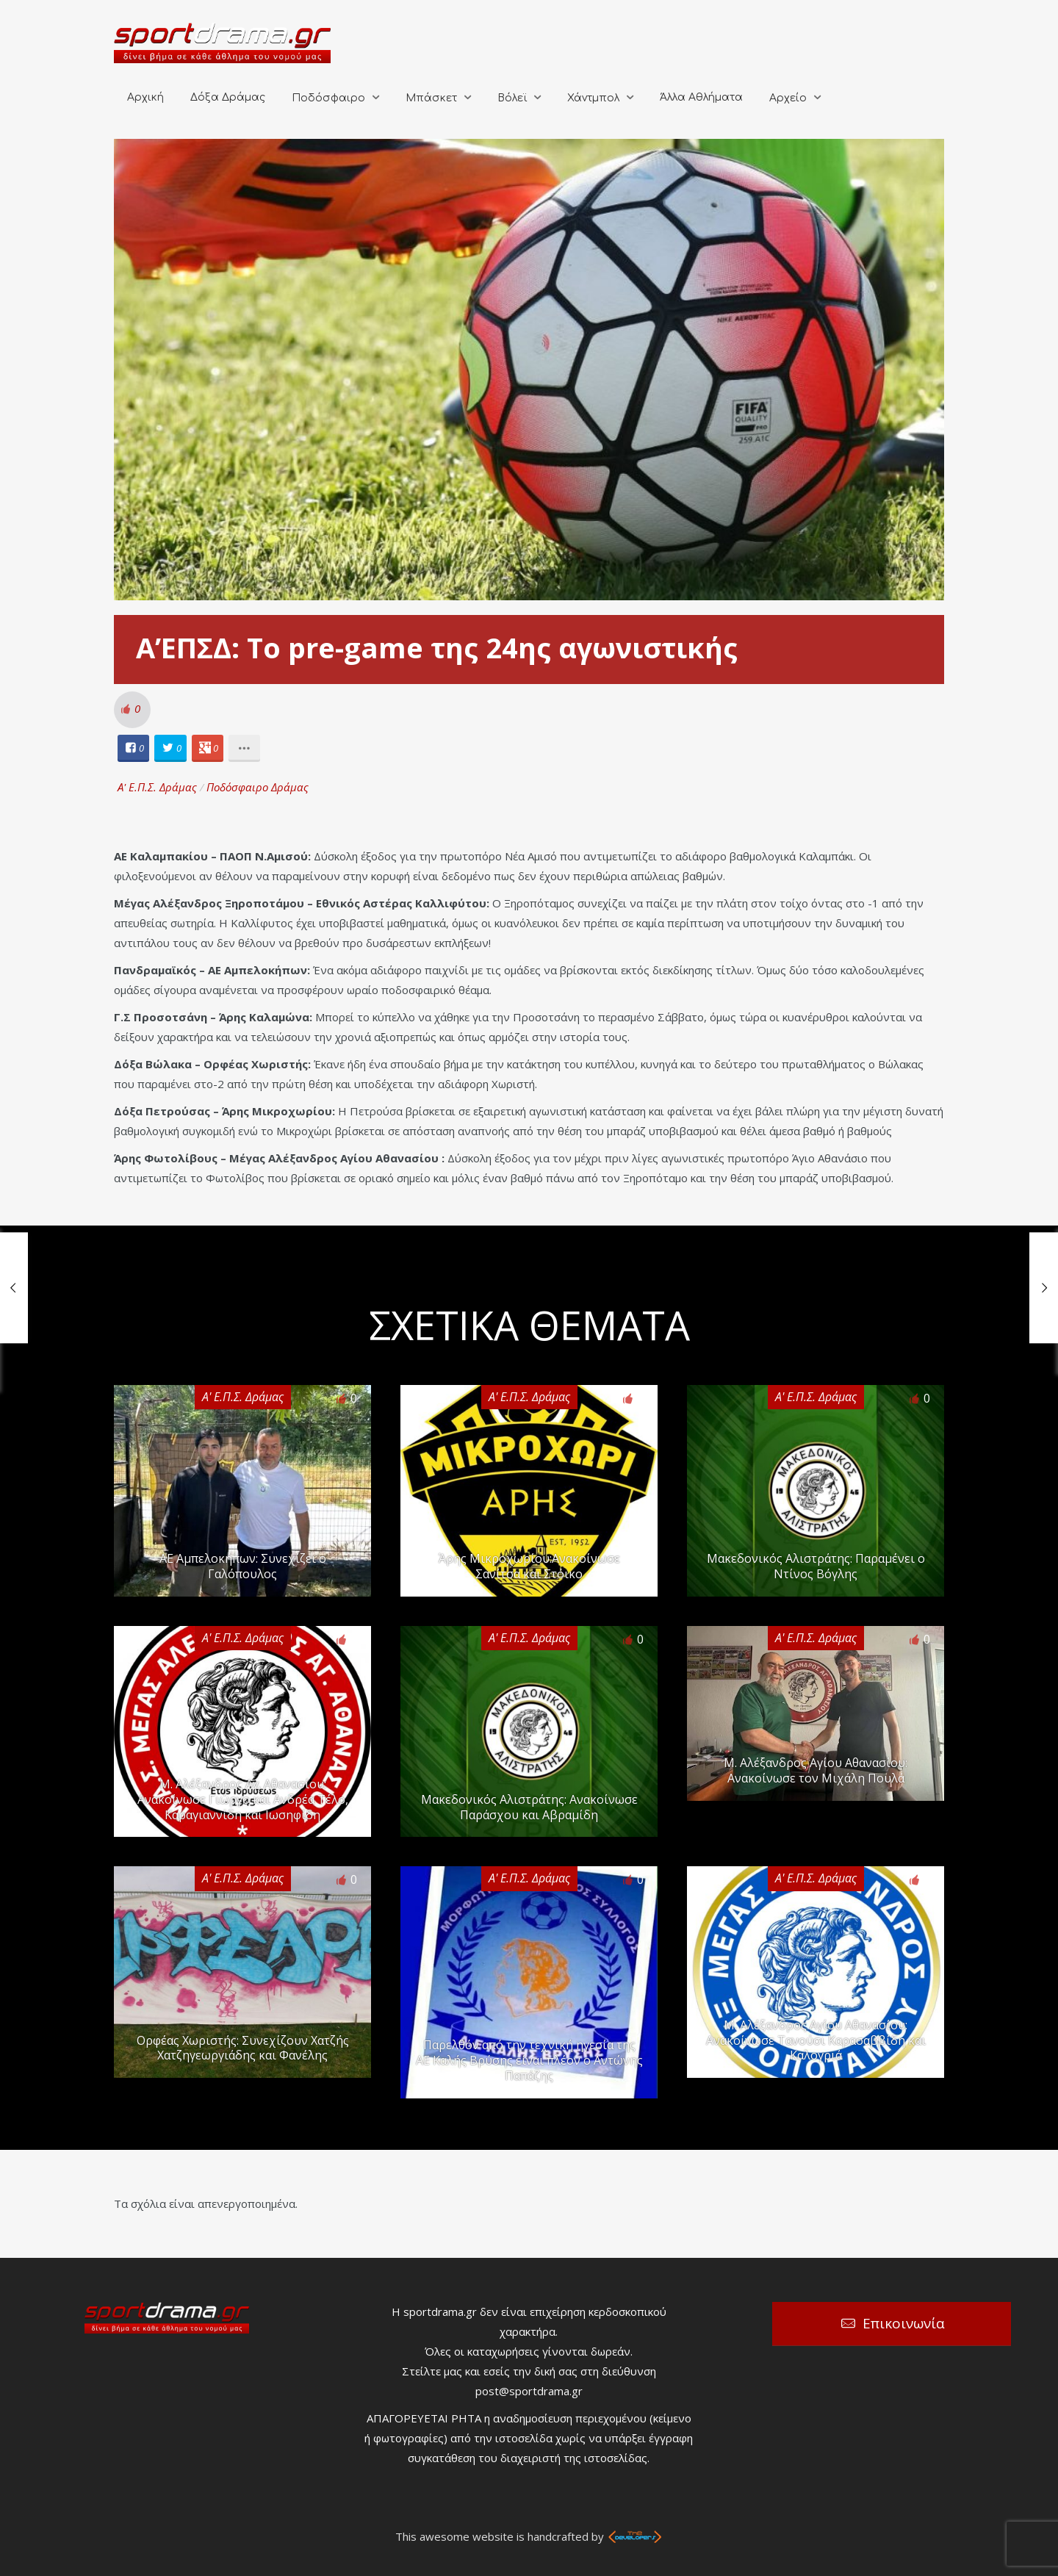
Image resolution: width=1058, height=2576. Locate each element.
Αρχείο (788, 98)
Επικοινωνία (904, 2323)
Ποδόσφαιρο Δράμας (257, 787)
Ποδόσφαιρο (328, 98)
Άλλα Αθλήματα (701, 97)
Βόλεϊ (512, 98)
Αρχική (145, 97)
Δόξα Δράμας (227, 97)
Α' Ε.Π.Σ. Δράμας (157, 787)
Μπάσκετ (431, 98)
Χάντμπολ (593, 98)
